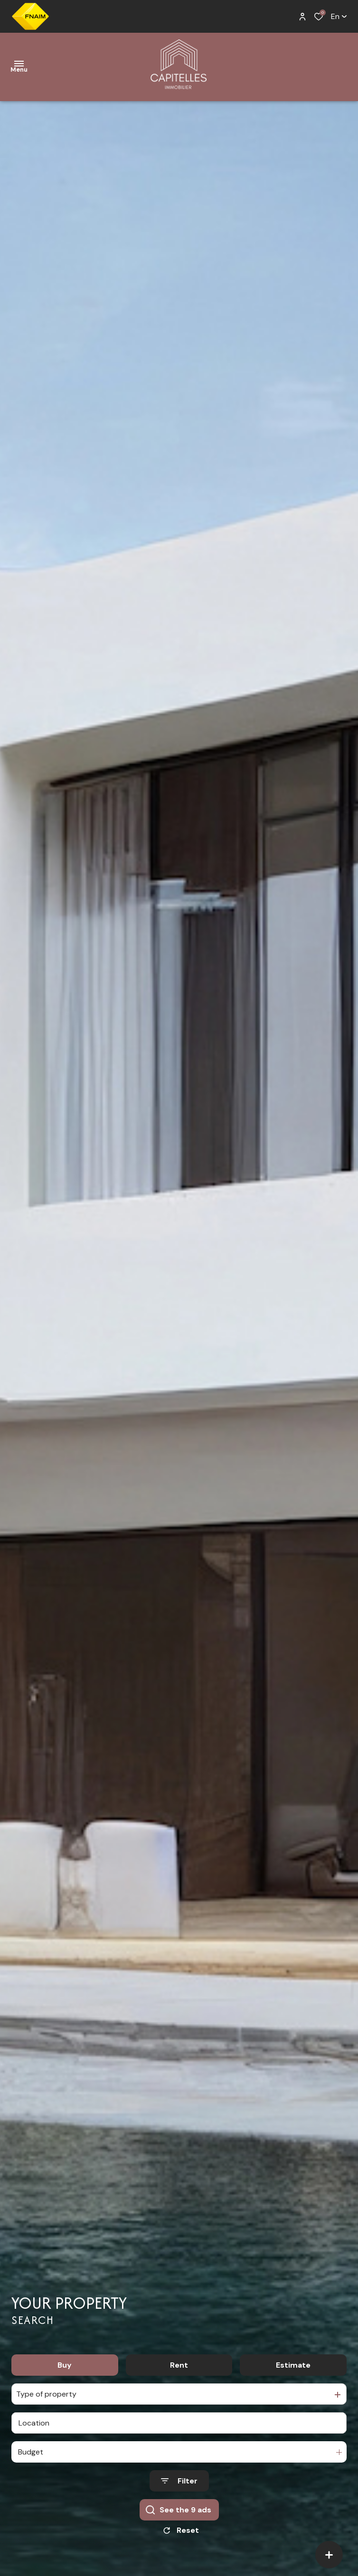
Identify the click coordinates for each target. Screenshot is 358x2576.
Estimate (293, 2368)
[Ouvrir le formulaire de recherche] (179, 2484)
